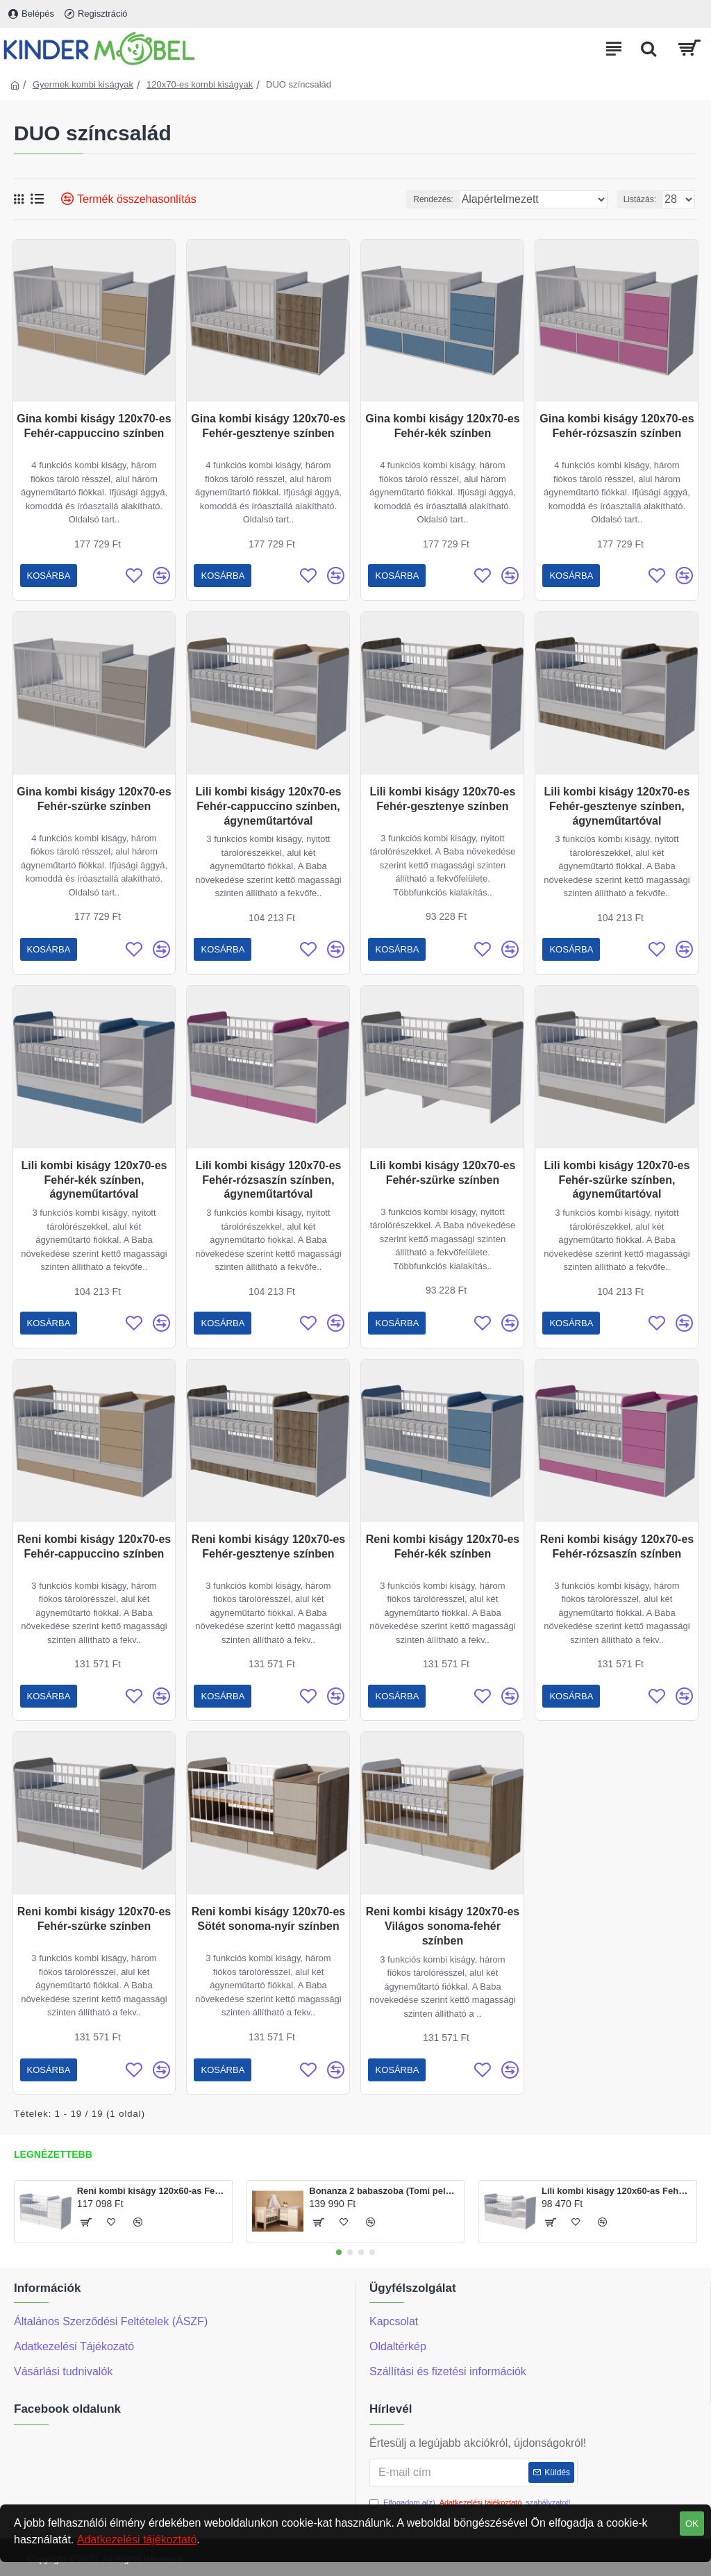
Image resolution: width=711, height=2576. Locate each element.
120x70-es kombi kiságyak (200, 84)
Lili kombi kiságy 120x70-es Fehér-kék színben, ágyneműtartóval (94, 1179)
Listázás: (640, 199)
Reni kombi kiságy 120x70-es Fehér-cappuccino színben (94, 1546)
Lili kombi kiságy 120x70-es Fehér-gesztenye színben (443, 799)
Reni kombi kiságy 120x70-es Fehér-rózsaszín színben (617, 1546)
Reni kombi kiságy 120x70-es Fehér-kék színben (442, 1546)
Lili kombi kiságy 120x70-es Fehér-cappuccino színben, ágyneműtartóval (269, 806)
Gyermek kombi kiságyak (83, 84)
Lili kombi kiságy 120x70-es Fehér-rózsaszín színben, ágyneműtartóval (269, 1179)
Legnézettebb (53, 2154)
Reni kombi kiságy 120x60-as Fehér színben (152, 2191)
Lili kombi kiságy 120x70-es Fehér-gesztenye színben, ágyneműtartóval (617, 806)
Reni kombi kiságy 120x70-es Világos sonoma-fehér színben (442, 1926)
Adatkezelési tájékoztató (137, 2539)
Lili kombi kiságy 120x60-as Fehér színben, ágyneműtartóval (617, 2191)
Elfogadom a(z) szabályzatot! (470, 2503)
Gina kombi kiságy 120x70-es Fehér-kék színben (442, 426)
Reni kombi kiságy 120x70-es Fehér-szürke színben (94, 1919)
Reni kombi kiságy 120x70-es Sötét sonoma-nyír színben (268, 1919)
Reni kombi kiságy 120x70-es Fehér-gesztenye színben (268, 1546)
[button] (339, 2252)
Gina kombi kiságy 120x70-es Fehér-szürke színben (94, 799)
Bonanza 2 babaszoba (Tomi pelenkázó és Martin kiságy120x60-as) (384, 2191)
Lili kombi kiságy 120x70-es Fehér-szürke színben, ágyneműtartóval (617, 1179)
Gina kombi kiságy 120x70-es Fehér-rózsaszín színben (616, 426)
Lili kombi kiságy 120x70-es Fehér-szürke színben (443, 1172)
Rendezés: (433, 199)
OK (692, 2523)
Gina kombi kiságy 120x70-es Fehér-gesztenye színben (268, 426)
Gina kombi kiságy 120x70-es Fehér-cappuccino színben (94, 426)
